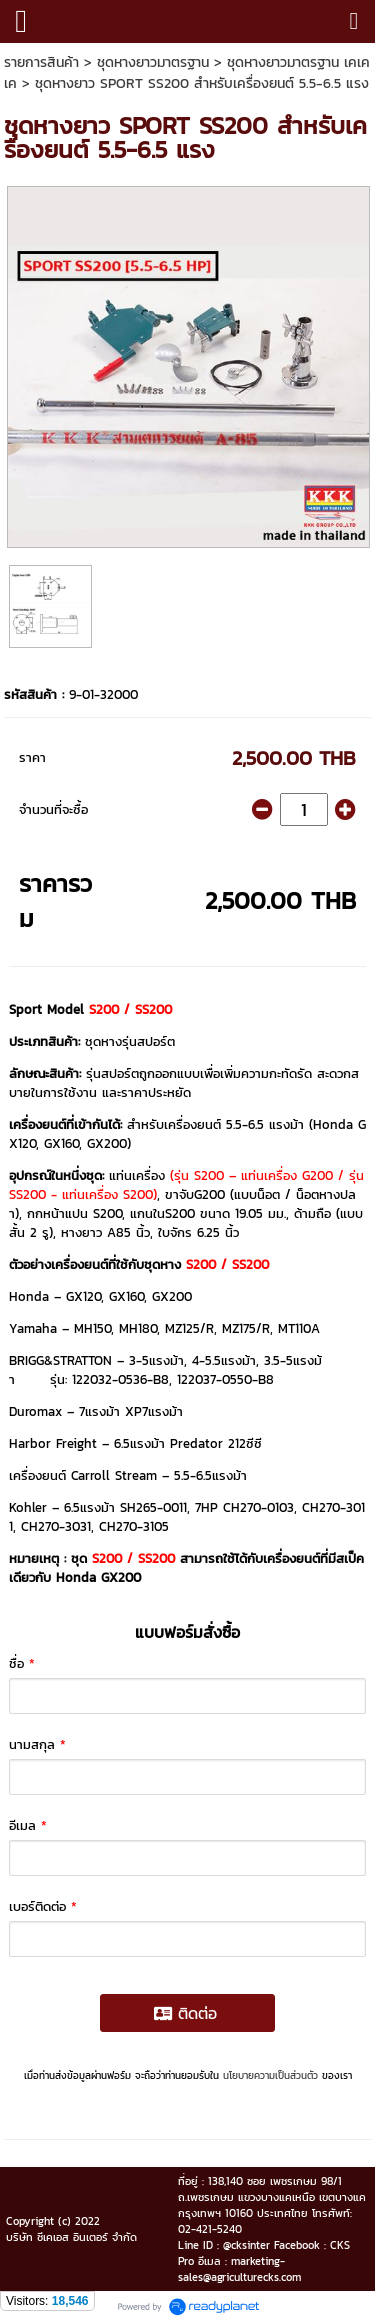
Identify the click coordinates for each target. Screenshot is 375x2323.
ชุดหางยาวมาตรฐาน (153, 62)
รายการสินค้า (41, 62)
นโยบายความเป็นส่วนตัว (270, 2075)
